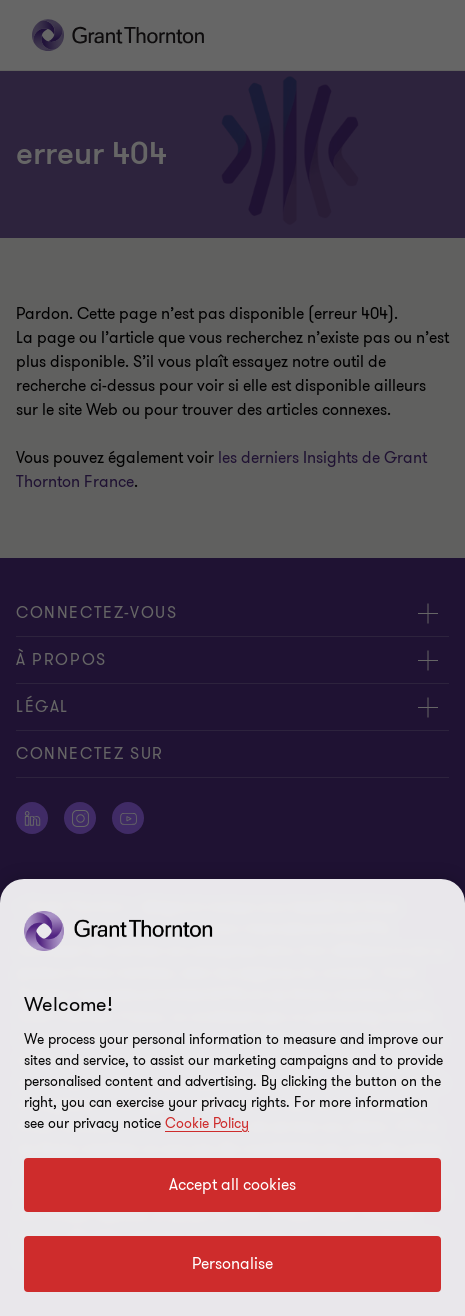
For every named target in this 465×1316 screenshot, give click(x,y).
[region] (232, 1097)
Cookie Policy (207, 1123)
